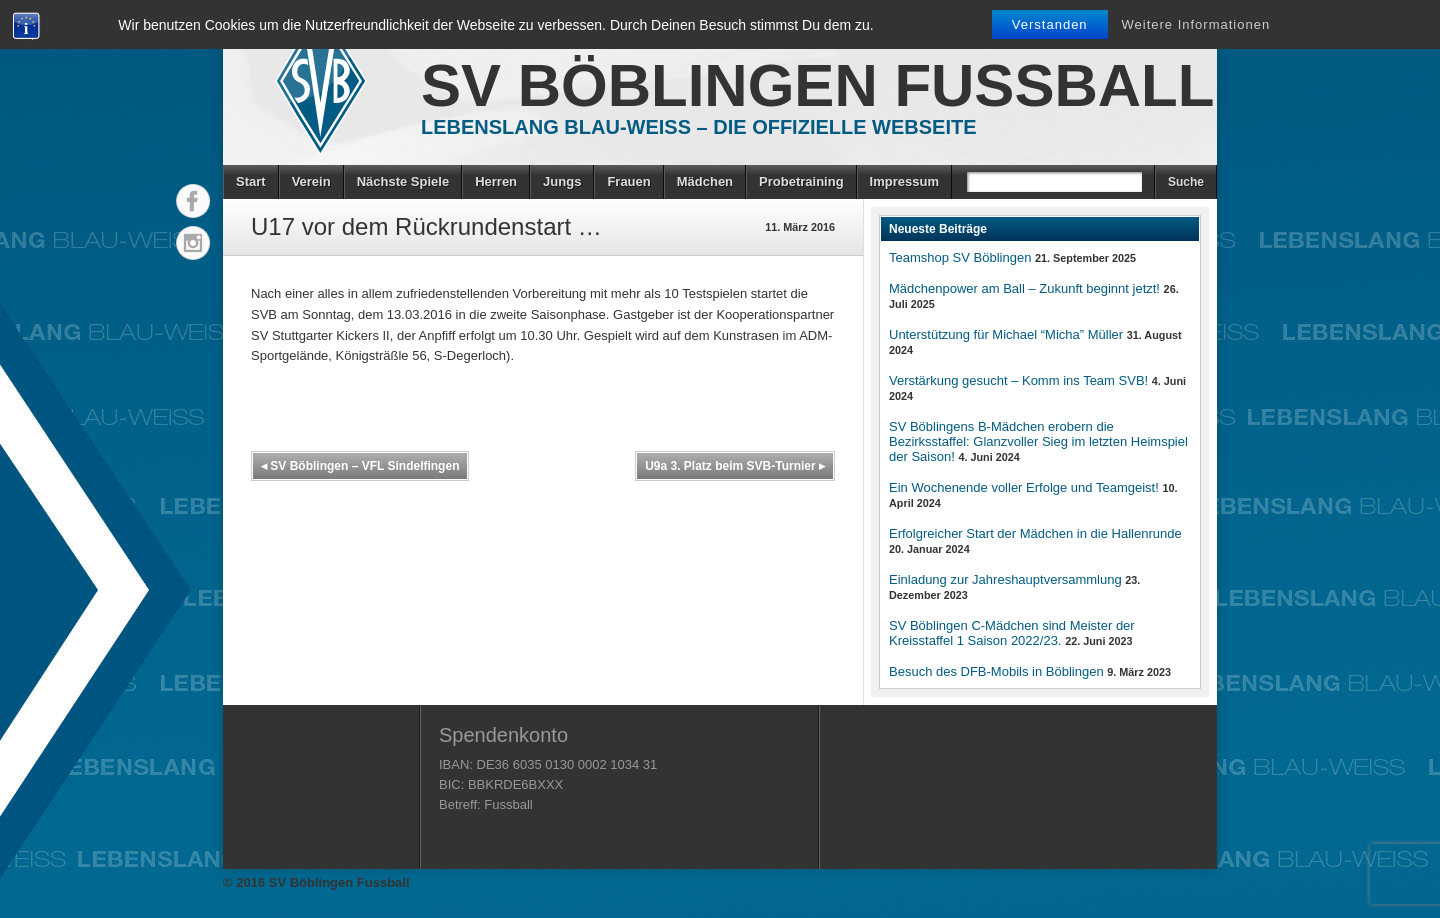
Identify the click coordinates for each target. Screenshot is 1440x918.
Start (251, 181)
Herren (496, 181)
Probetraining (801, 181)
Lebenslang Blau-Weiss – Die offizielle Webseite (699, 127)
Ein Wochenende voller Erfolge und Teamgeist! (1024, 487)
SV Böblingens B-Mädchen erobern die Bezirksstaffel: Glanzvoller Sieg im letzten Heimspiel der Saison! (1038, 441)
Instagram (193, 243)
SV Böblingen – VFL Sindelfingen (360, 466)
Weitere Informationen (1196, 24)
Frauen (628, 181)
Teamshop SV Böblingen (960, 257)
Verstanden (1050, 24)
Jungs (562, 181)
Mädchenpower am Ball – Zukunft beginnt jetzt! (1024, 288)
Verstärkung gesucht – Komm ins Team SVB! (1018, 380)
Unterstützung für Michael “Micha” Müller (1006, 334)
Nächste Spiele (403, 181)
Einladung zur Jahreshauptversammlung (1005, 579)
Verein (311, 181)
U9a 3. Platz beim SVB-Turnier (735, 466)
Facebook (193, 201)
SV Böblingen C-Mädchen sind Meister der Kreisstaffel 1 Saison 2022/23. (1012, 633)
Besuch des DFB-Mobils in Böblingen (996, 671)
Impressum (904, 181)
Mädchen (705, 181)
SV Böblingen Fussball (817, 85)
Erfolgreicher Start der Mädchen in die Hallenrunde (1035, 533)
